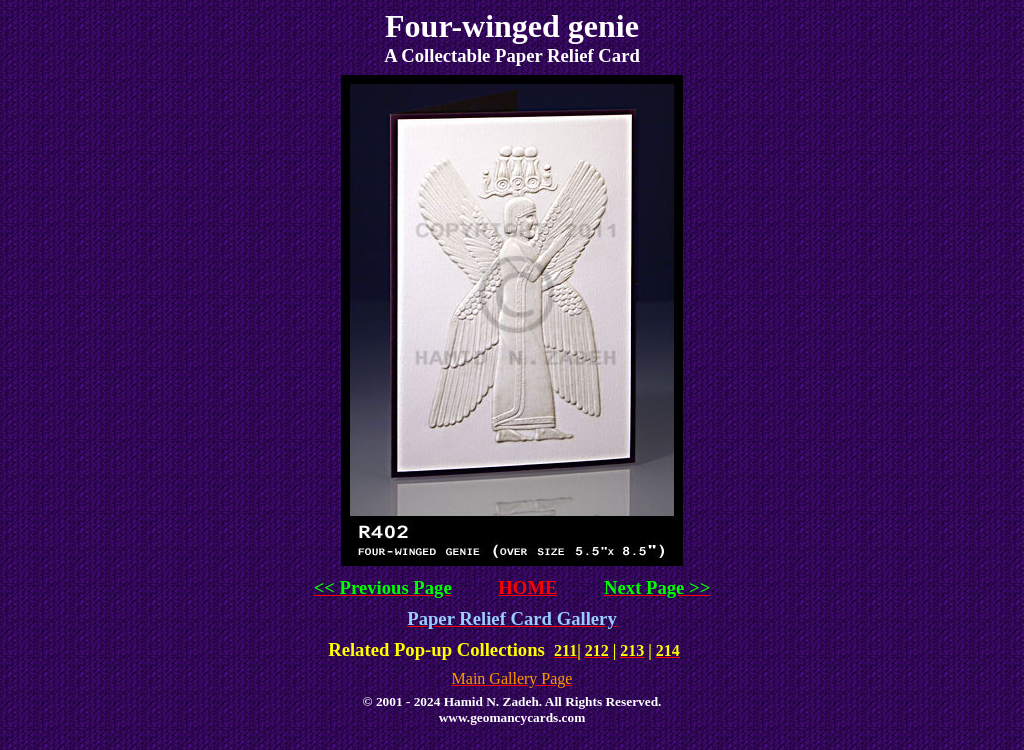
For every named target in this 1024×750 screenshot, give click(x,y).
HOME (527, 587)
